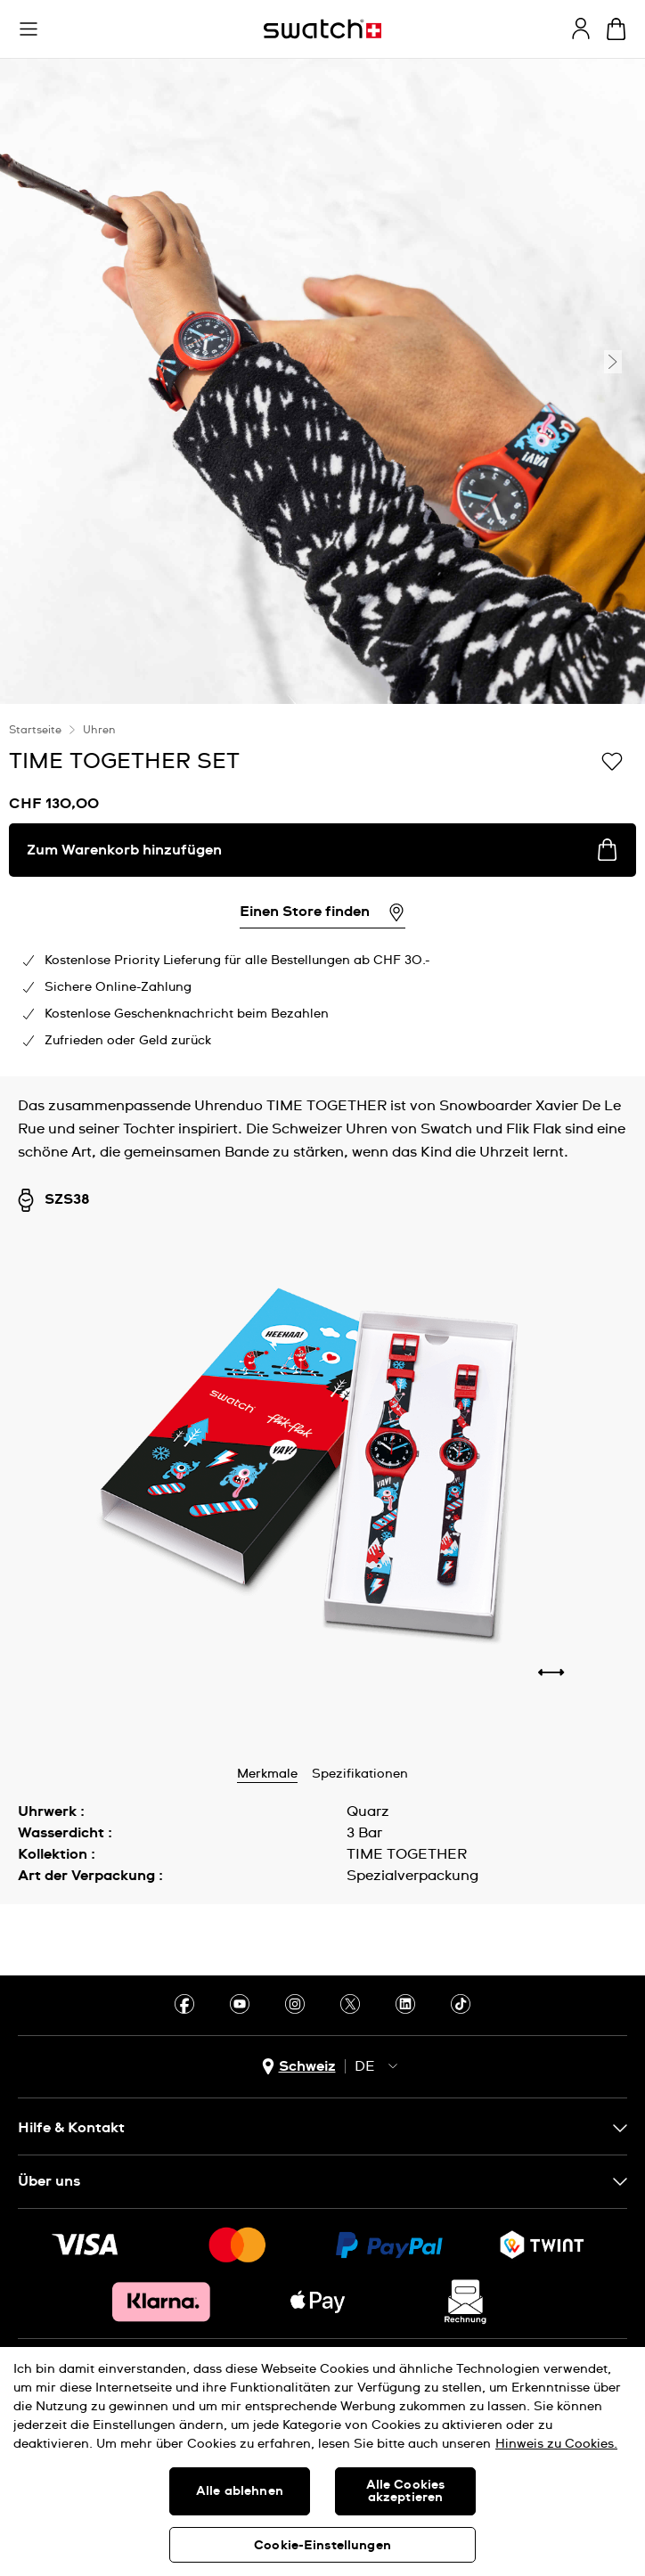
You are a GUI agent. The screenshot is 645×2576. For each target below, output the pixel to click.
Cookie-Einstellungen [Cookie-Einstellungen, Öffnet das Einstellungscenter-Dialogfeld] (322, 2545)
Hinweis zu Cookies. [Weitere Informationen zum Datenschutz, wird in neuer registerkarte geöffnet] (556, 2444)
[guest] (581, 28)
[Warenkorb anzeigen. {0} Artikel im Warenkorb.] (616, 29)
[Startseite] (322, 29)
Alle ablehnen (239, 2491)
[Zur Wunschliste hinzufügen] (612, 760)
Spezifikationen (360, 1774)
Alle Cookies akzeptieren (405, 2491)
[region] (322, 2461)
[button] (28, 29)
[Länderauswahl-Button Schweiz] (299, 2067)
